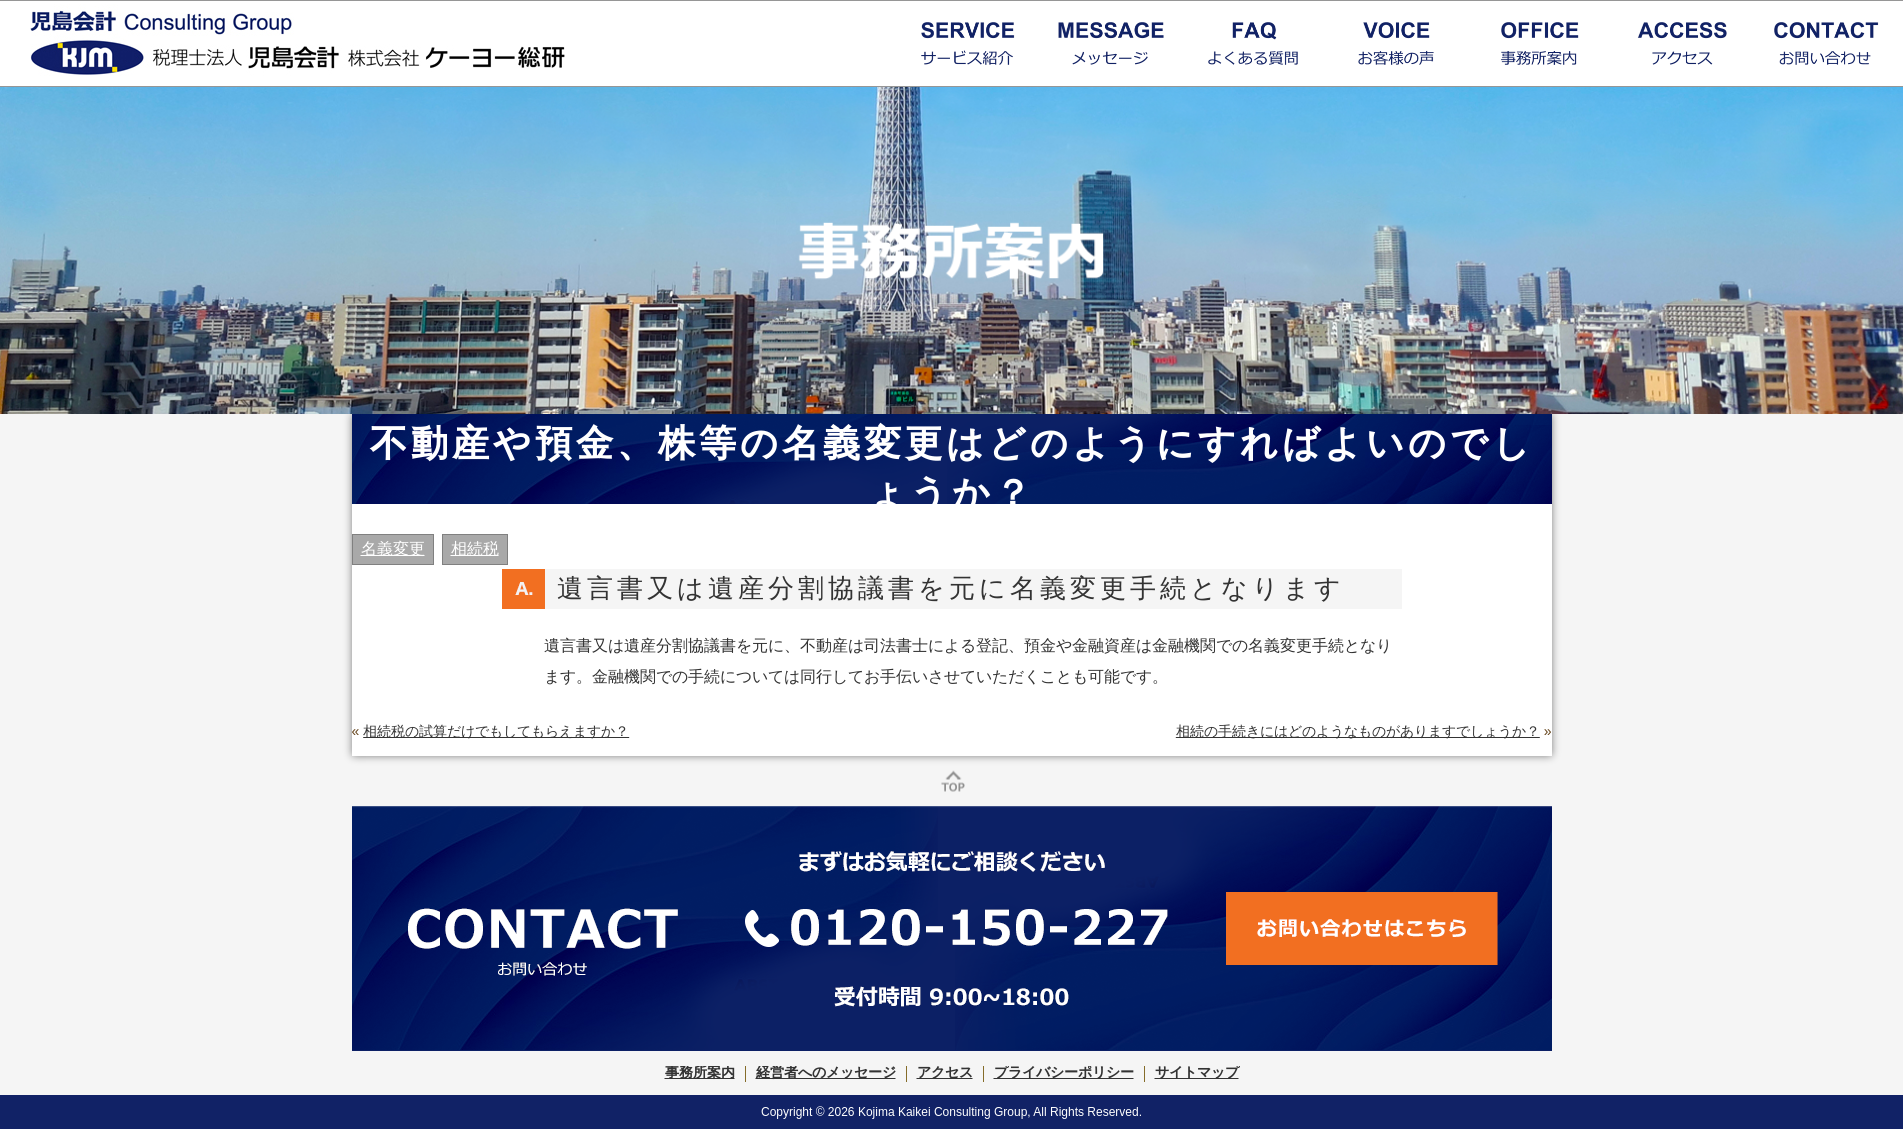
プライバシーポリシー (1064, 1072)
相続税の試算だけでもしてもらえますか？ (496, 731)
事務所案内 (700, 1072)
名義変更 (393, 548)
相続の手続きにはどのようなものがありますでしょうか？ (1358, 731)
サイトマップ (1197, 1072)
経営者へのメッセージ (826, 1072)
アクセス (945, 1072)
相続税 (475, 548)
